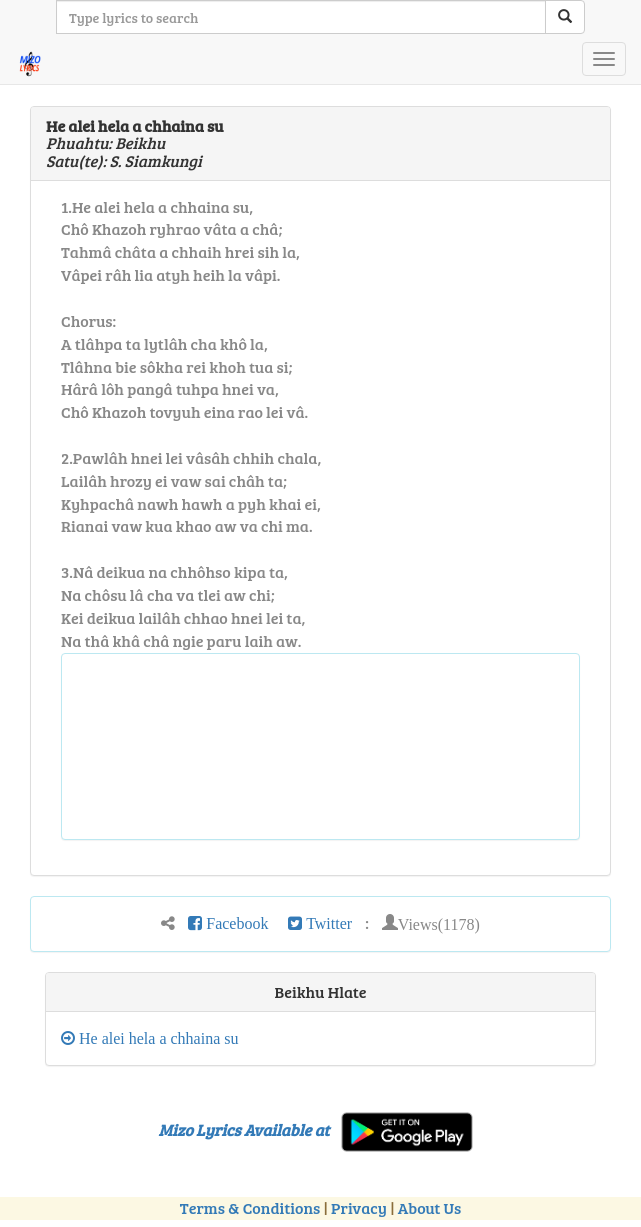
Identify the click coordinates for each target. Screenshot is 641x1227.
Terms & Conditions (250, 1207)
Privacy (359, 1207)
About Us (429, 1207)
